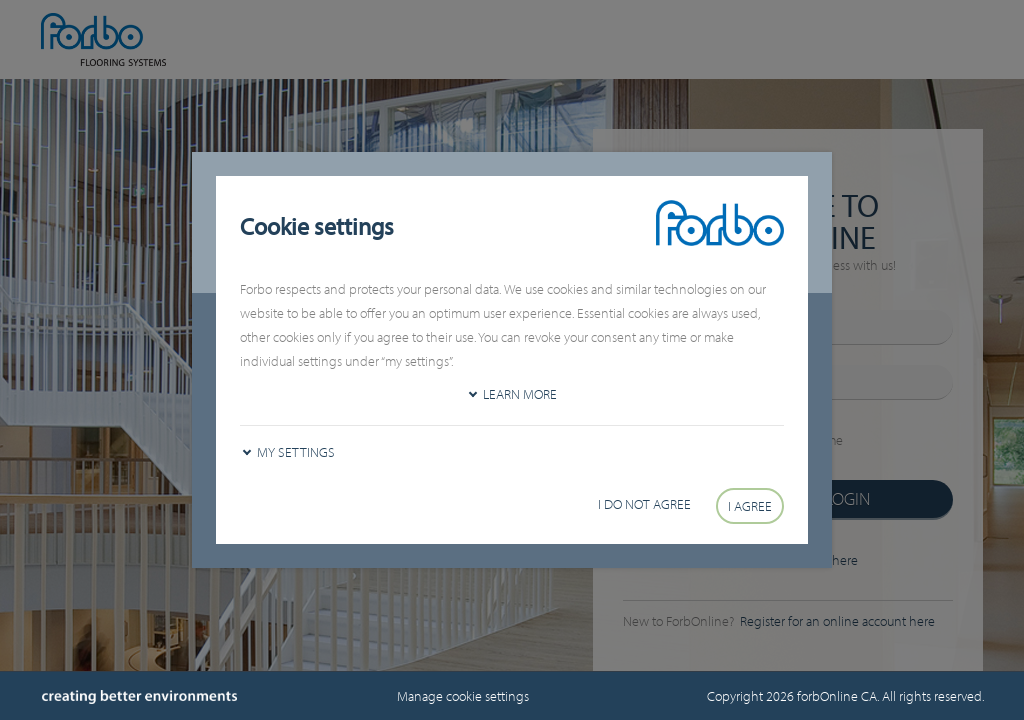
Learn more (520, 394)
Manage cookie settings (463, 696)
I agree (750, 506)
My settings (296, 452)
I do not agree (644, 504)
